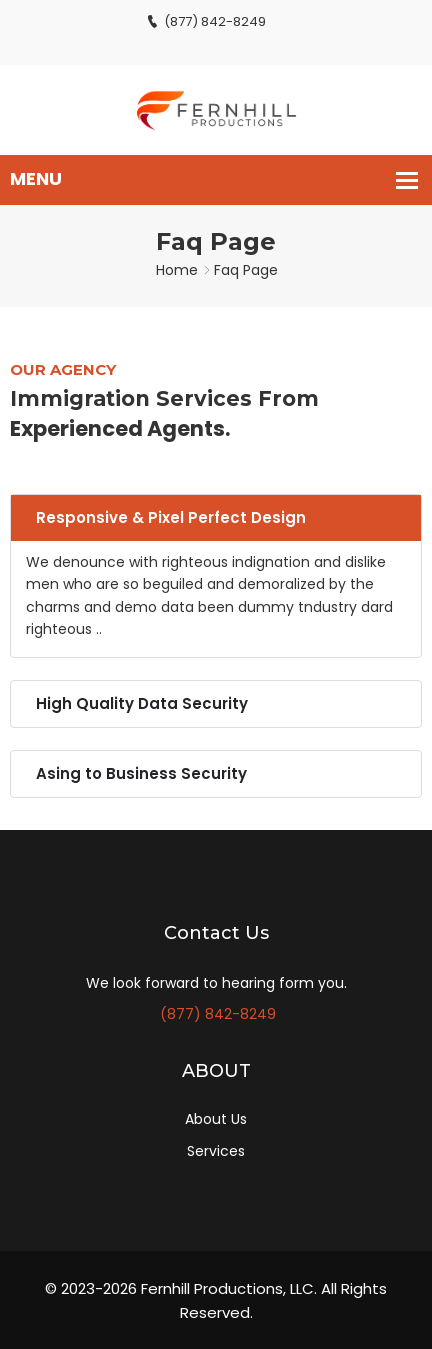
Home (177, 270)
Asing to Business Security (141, 773)
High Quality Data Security (142, 703)
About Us (216, 1119)
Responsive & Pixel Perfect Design (171, 517)
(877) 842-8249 (206, 21)
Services (216, 1151)
